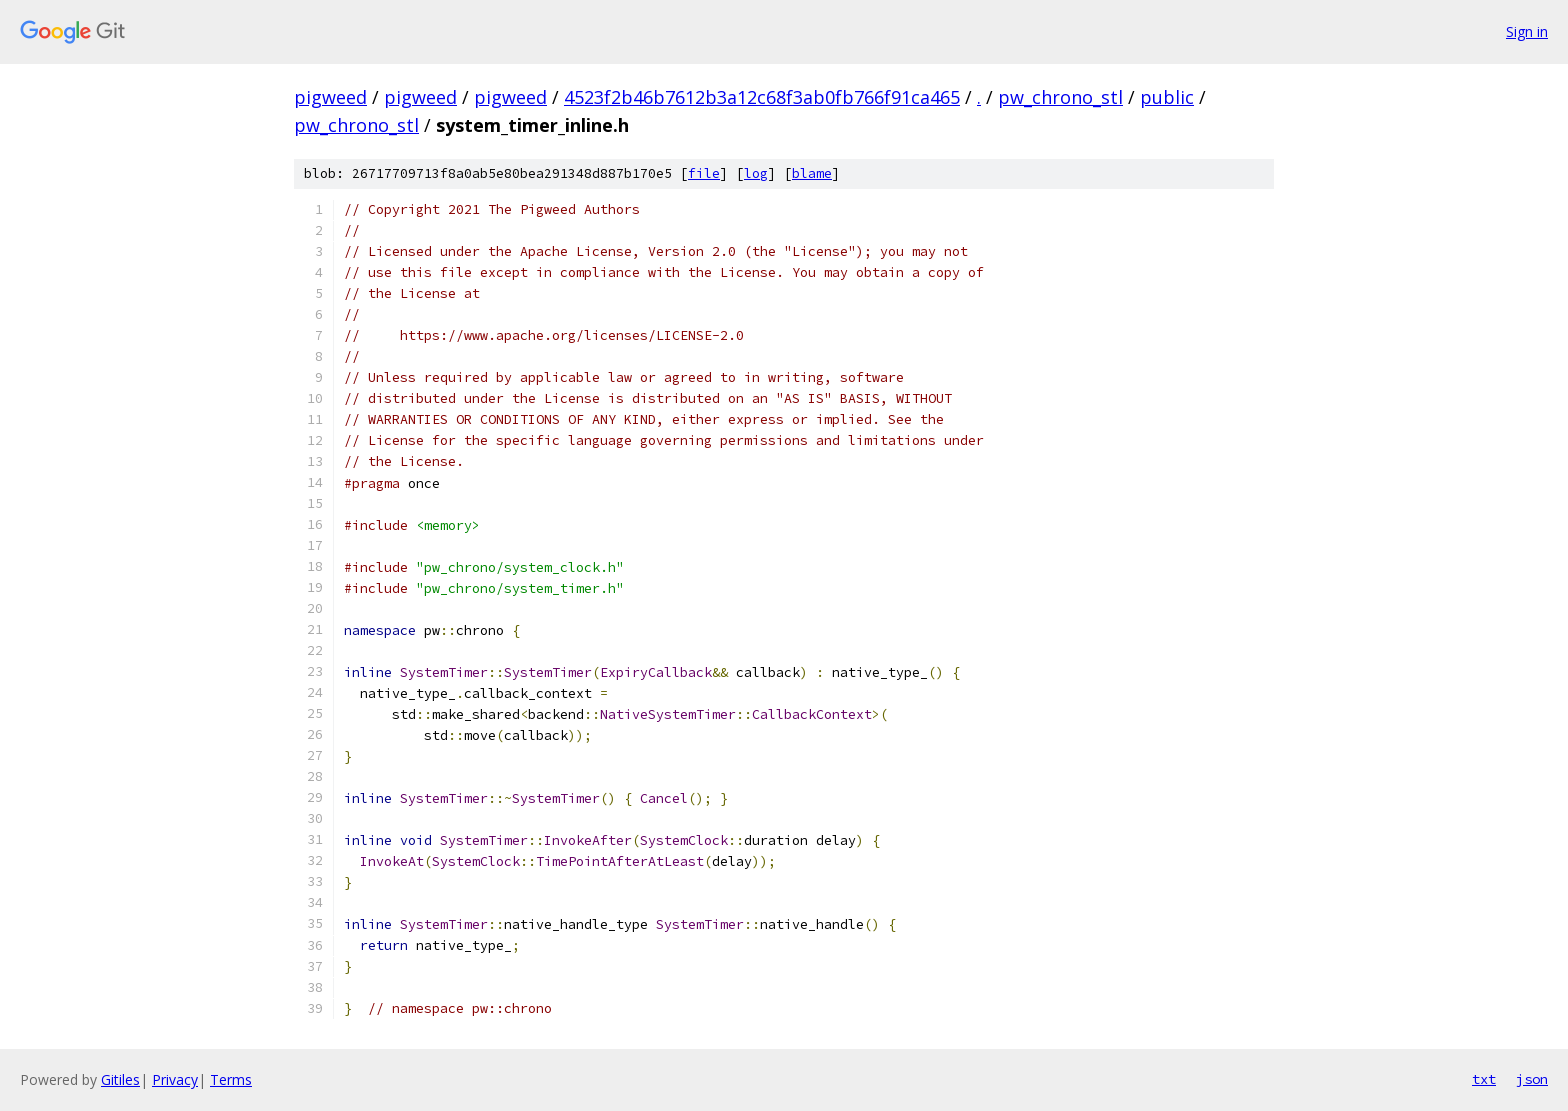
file (704, 173)
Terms (231, 1079)
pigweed (330, 97)
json (1532, 1079)
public (1167, 97)
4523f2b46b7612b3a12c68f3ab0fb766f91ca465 (762, 97)
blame (812, 173)
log (756, 173)
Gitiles (120, 1079)
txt (1484, 1079)
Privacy (175, 1079)
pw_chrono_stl (1060, 97)
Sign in (1527, 31)
